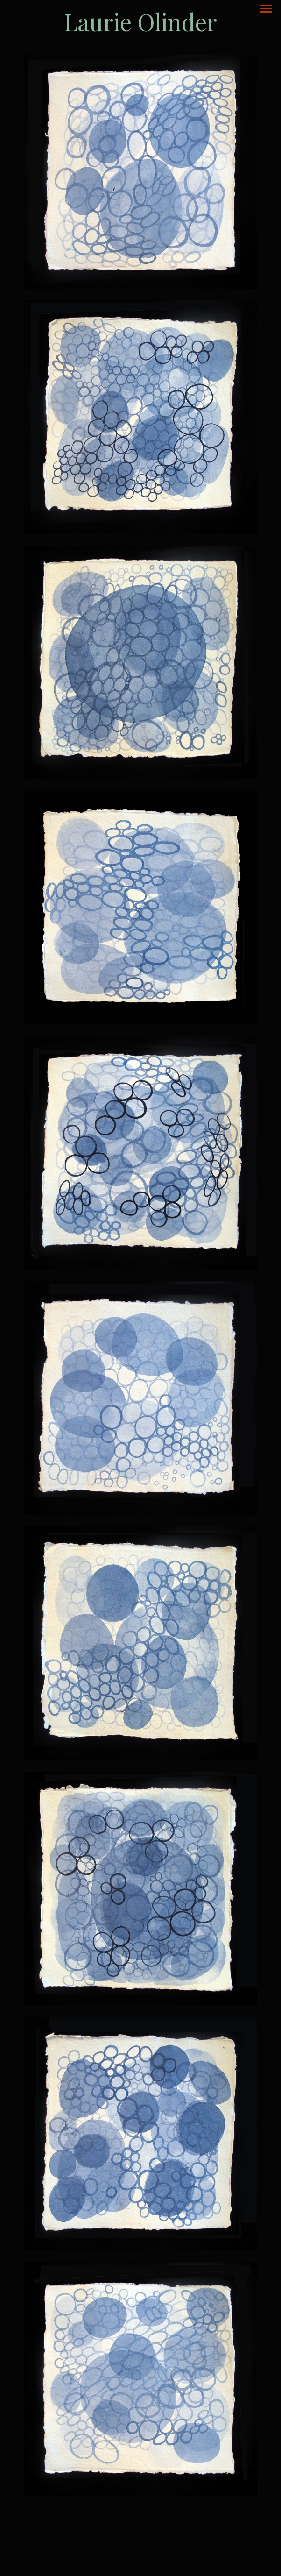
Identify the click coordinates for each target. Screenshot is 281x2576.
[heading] (140, 21)
